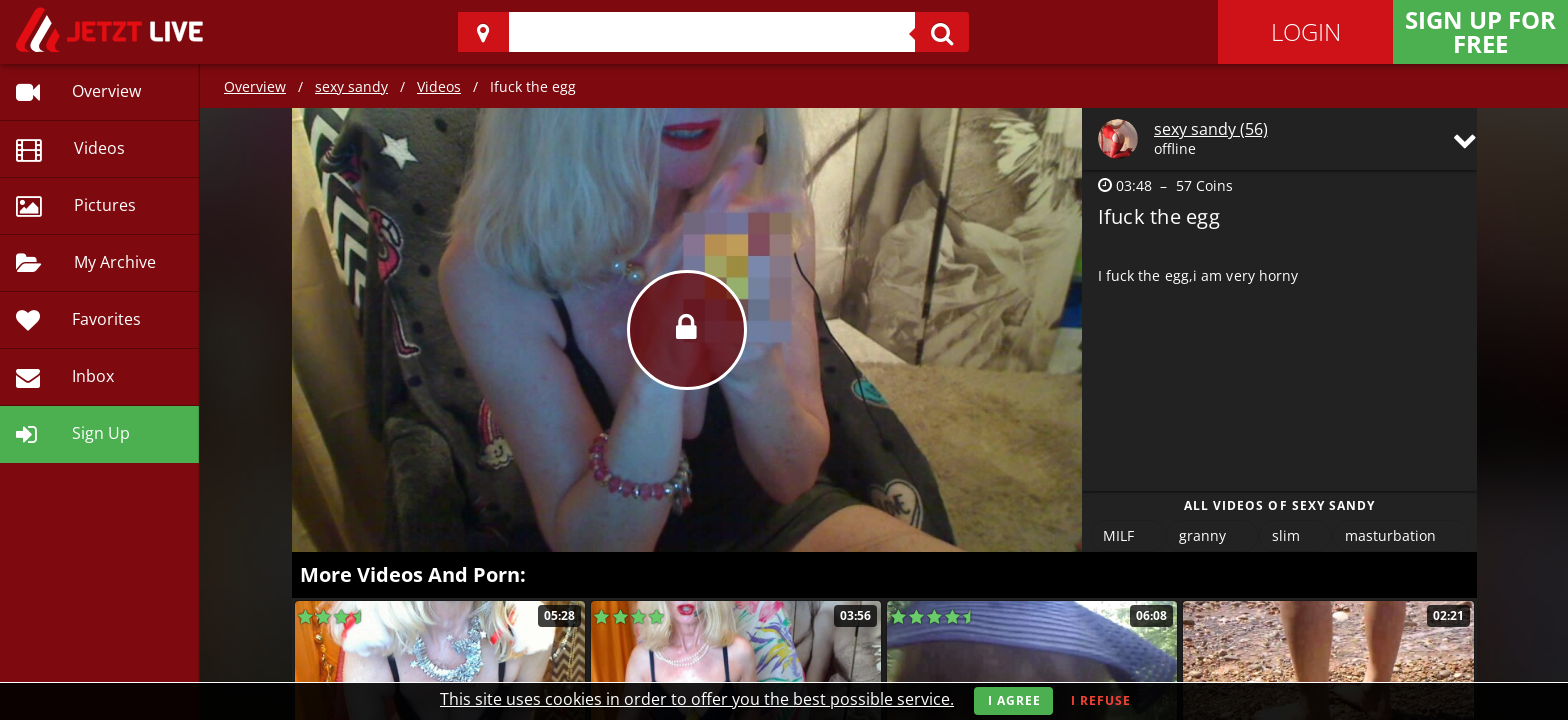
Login (1306, 31)
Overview (255, 86)
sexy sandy (351, 86)
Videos (439, 86)
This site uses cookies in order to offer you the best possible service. (697, 699)
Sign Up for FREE (1480, 31)
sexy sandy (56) (1211, 129)
